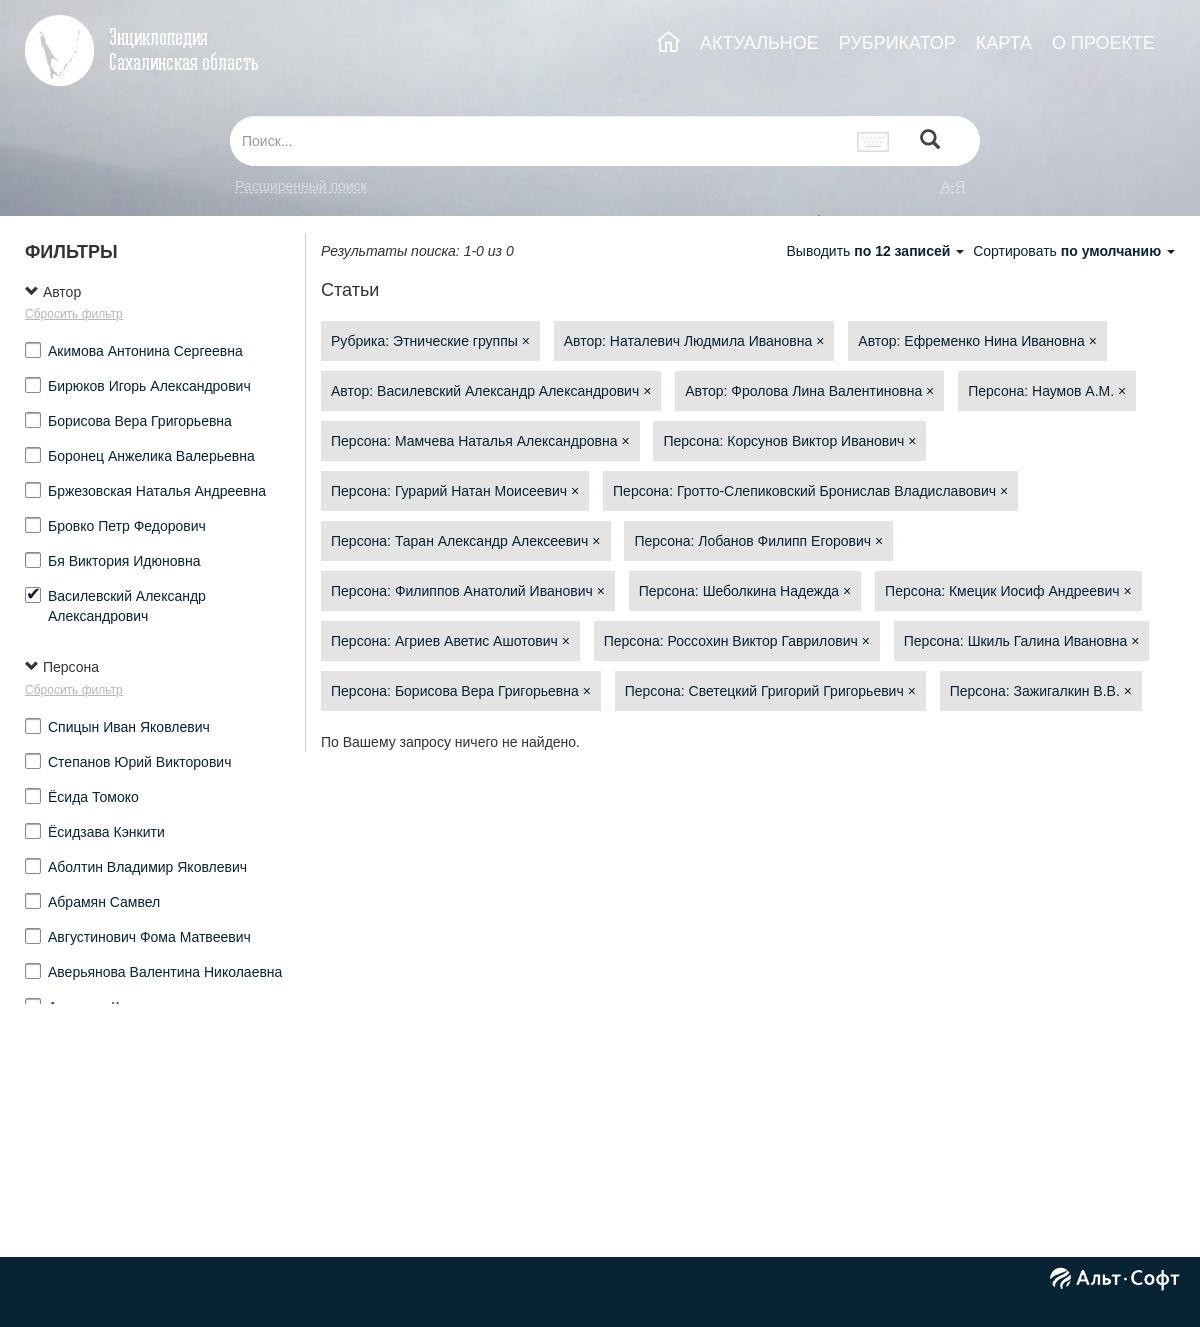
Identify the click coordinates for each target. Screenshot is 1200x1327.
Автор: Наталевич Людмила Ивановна (694, 341)
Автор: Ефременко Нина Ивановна (977, 341)
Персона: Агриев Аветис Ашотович (450, 641)
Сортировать (1074, 251)
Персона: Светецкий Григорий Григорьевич (770, 691)
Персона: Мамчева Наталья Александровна (480, 441)
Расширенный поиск (301, 186)
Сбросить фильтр (74, 314)
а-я (953, 186)
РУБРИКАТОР (897, 43)
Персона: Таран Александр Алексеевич (466, 541)
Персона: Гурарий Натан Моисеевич (455, 491)
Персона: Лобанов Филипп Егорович (758, 541)
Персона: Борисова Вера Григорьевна (461, 691)
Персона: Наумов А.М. (1047, 391)
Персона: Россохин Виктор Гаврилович (737, 641)
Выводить (877, 251)
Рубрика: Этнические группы (430, 341)
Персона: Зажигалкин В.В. (1041, 691)
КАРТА (1004, 43)
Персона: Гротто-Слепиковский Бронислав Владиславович (810, 491)
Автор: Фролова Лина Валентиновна (809, 391)
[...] (538, 141)
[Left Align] (930, 141)
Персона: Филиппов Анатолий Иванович (468, 591)
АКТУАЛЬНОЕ (759, 43)
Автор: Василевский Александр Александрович (491, 391)
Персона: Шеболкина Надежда (745, 591)
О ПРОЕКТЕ (1103, 43)
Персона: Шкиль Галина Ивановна (1022, 641)
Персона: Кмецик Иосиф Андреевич (1008, 591)
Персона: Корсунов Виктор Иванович (789, 441)
